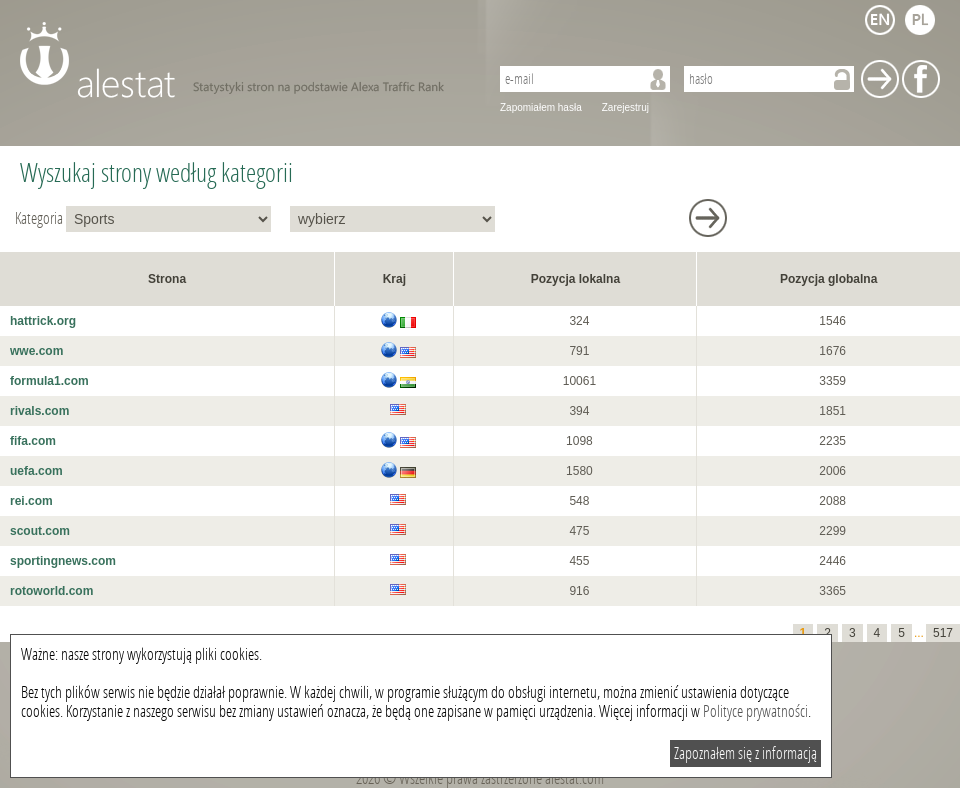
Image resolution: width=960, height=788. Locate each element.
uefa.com (36, 471)
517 (943, 633)
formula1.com (49, 381)
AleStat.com (242, 60)
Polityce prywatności (755, 711)
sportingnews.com (63, 561)
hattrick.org (43, 321)
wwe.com (36, 351)
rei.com (31, 501)
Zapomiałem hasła (541, 107)
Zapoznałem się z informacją (745, 753)
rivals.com (39, 411)
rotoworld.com (51, 591)
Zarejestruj (625, 107)
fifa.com (33, 441)
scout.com (40, 531)
